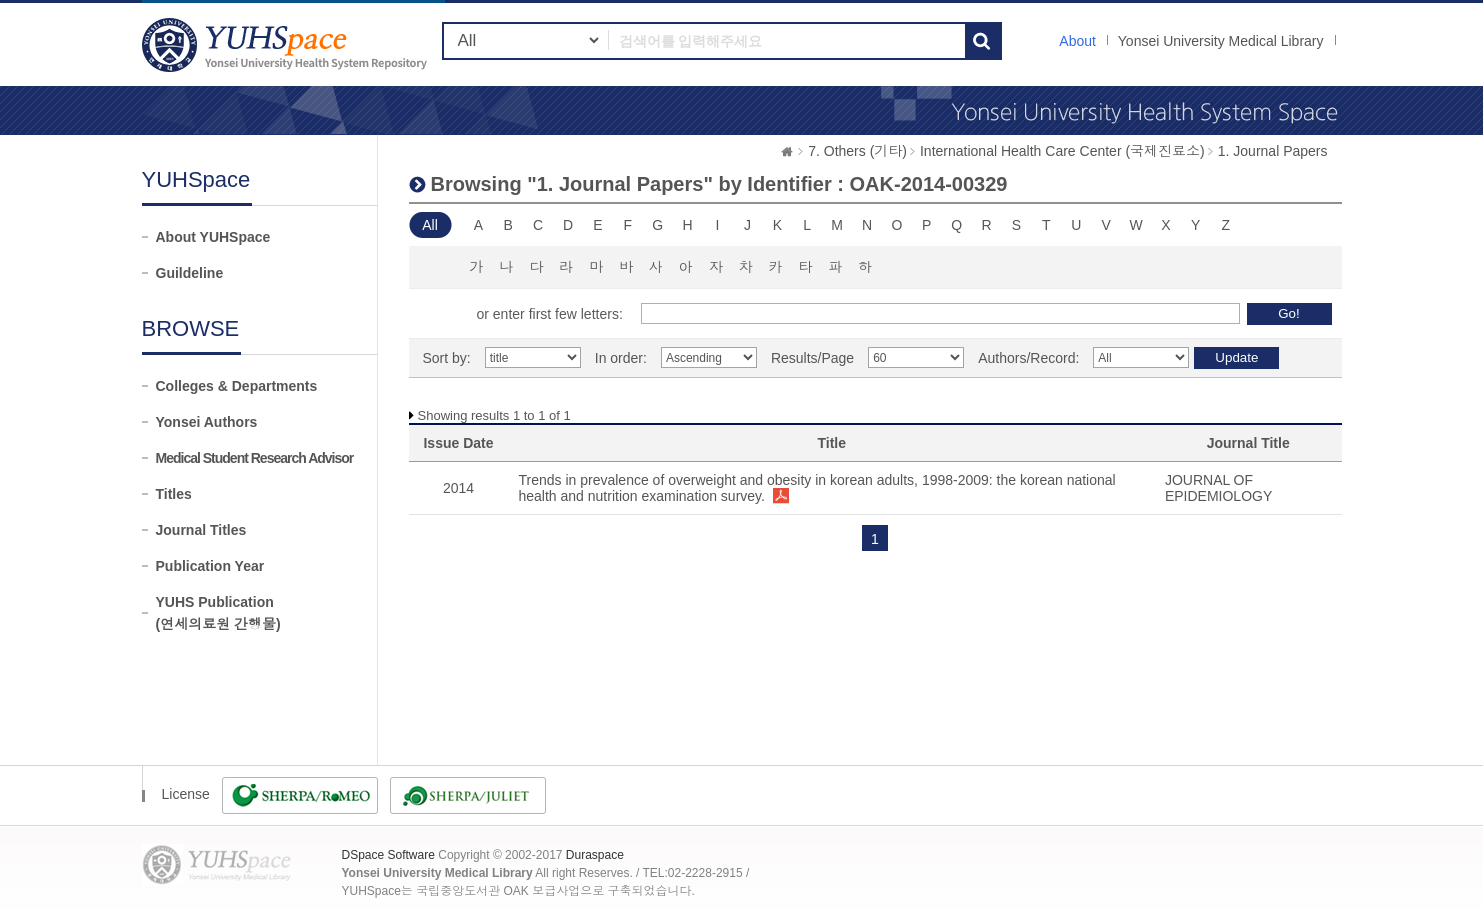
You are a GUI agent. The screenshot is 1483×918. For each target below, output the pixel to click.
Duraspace (595, 855)
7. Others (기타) (857, 151)
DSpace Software (388, 855)
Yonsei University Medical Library (1221, 41)
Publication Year (210, 566)
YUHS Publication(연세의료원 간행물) (218, 613)
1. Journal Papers (1273, 151)
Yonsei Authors (207, 422)
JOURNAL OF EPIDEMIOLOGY (1218, 488)
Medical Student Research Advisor (255, 458)
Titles (174, 494)
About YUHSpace (213, 237)
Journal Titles (201, 530)
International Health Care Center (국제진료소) (1062, 151)
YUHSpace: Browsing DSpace (287, 44)
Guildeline (190, 273)
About (1077, 41)
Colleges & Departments (237, 386)
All (430, 225)
